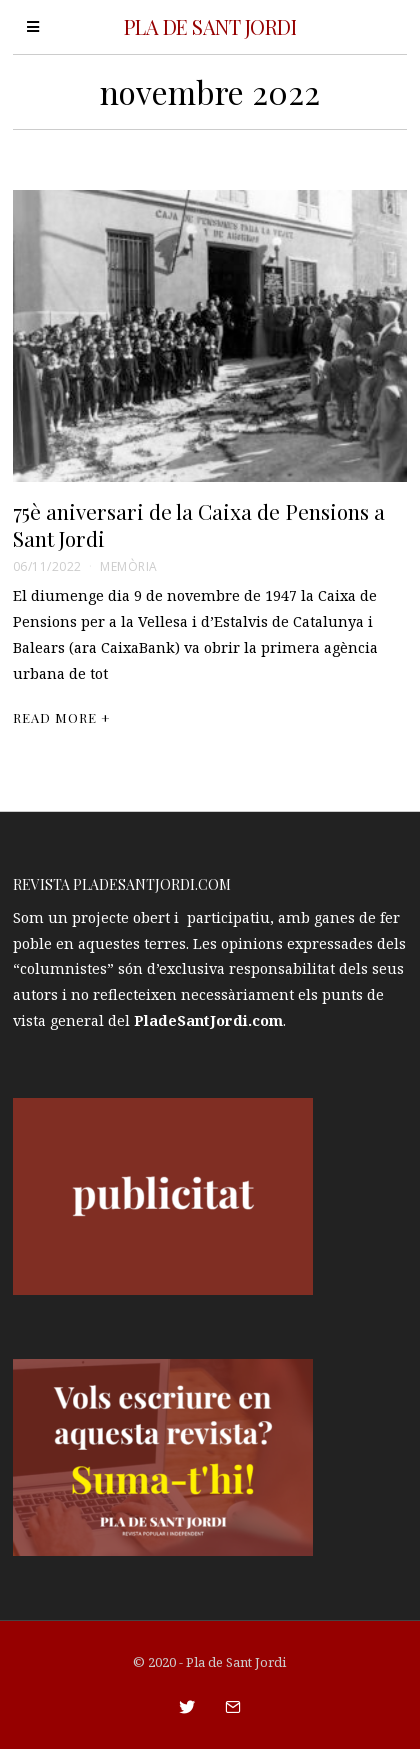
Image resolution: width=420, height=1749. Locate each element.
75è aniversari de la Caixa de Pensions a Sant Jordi (199, 524)
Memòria (129, 566)
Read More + (62, 717)
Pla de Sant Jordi (236, 1662)
